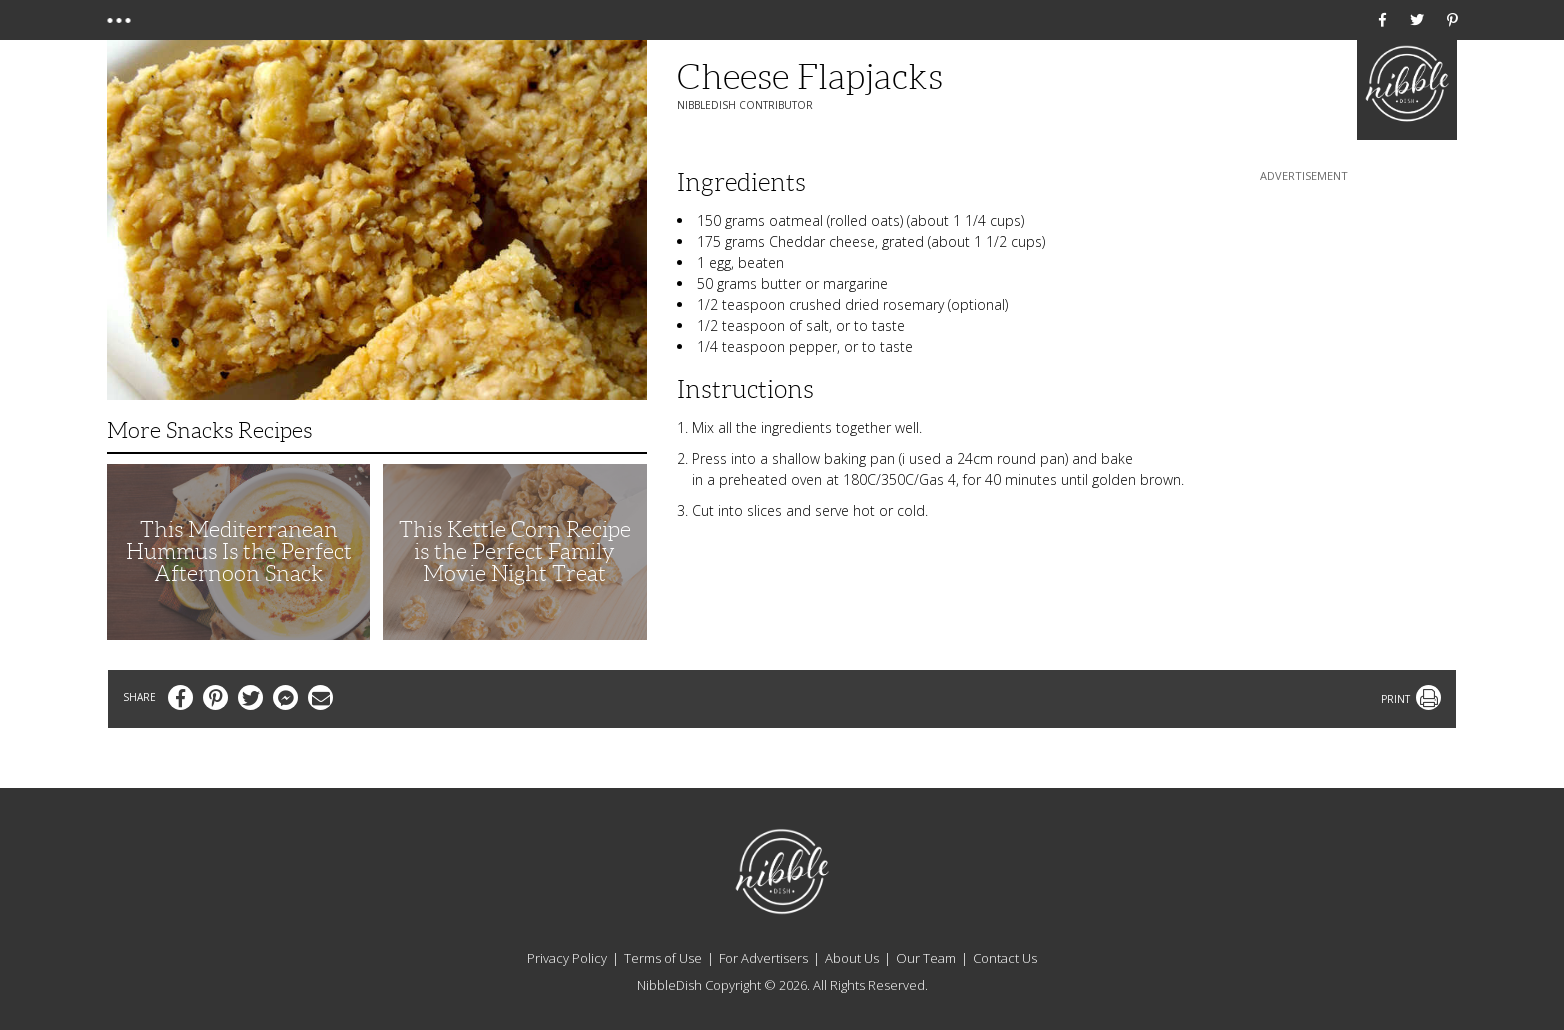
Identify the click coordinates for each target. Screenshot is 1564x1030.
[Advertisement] (1304, 311)
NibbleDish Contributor (745, 105)
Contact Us (1005, 958)
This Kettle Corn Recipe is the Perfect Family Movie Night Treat (515, 551)
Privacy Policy (567, 958)
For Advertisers (763, 958)
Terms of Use (663, 958)
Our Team (926, 958)
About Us (852, 958)
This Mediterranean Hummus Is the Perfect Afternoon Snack (239, 551)
